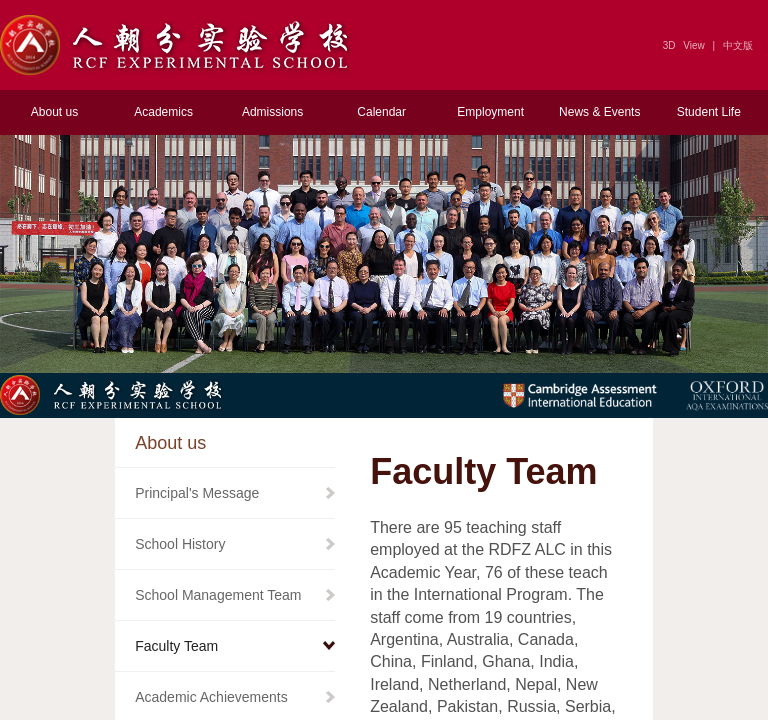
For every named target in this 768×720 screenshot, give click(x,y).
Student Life (709, 112)
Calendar (381, 112)
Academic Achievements (211, 697)
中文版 (738, 45)
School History (180, 544)
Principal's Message (197, 493)
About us (54, 112)
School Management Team (218, 595)
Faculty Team (176, 646)
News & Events (599, 112)
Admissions (272, 112)
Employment (490, 112)
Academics (163, 112)
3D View (684, 45)
